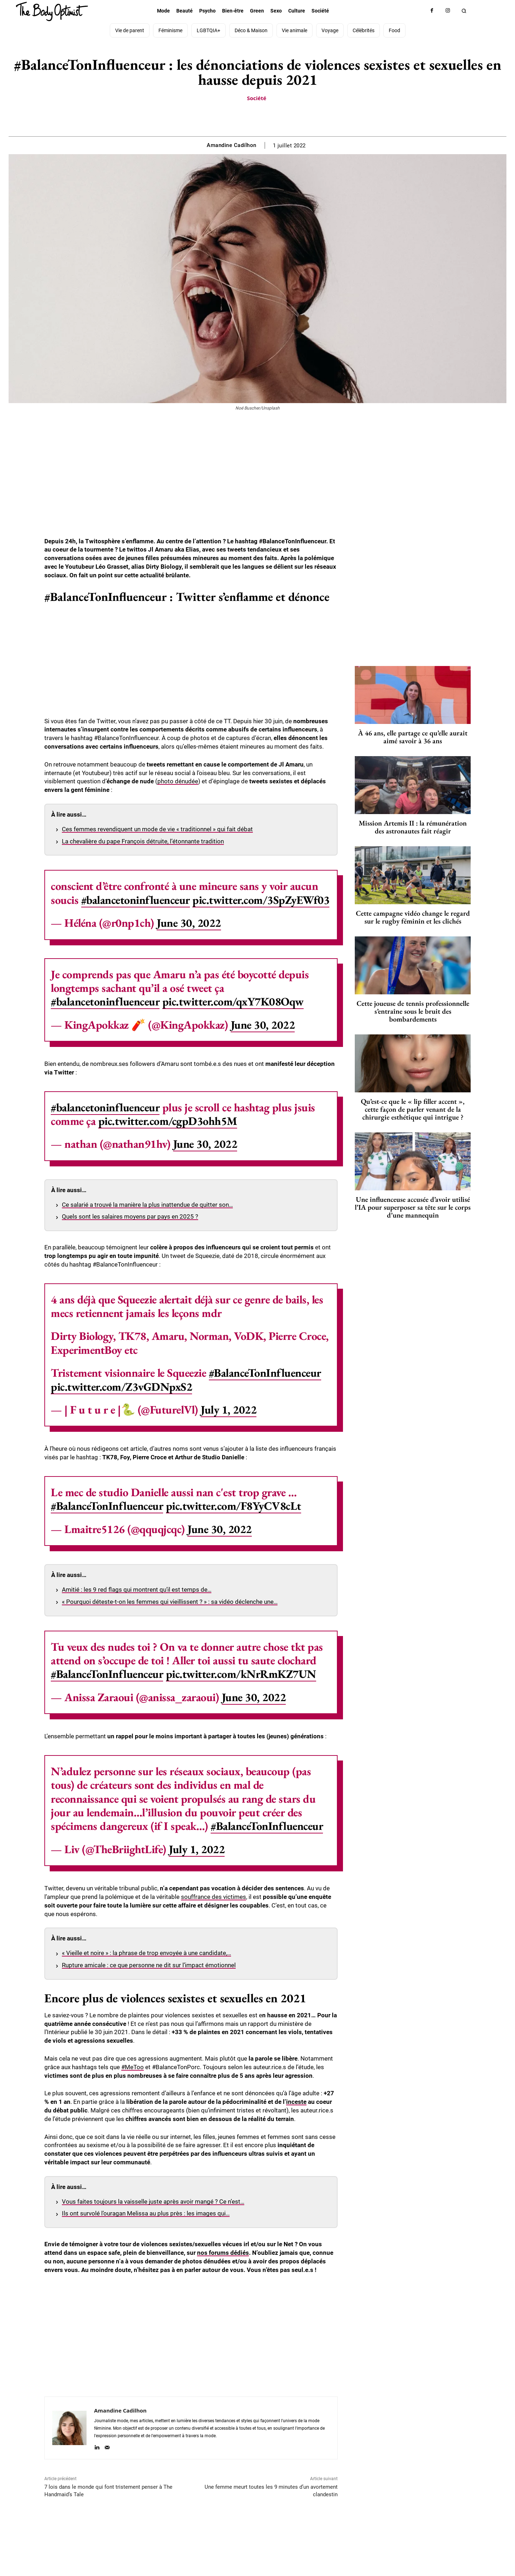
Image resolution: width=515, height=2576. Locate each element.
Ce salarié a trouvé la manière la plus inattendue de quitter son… (147, 1204)
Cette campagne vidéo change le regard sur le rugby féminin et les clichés (413, 917)
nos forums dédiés (223, 2252)
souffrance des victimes (213, 1896)
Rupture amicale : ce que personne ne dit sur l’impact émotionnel (149, 1965)
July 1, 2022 (228, 1409)
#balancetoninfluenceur (135, 899)
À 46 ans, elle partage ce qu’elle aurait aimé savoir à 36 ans (412, 736)
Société (256, 98)
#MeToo (132, 2067)
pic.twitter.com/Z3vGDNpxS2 (121, 1386)
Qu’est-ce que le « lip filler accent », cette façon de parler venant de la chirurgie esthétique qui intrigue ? (413, 1109)
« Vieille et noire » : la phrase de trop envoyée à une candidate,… (146, 1953)
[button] (464, 11)
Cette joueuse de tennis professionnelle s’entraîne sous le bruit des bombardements (413, 1011)
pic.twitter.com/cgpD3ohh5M (167, 1120)
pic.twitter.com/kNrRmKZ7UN (241, 1673)
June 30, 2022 (189, 922)
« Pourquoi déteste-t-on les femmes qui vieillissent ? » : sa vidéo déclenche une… (170, 1601)
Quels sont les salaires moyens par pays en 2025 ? (130, 1216)
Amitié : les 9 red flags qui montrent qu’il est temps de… (136, 1589)
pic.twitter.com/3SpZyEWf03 (260, 899)
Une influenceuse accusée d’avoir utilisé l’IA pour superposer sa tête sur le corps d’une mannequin (413, 1207)
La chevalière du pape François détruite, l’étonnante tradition (143, 841)
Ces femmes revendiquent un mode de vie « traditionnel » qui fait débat (157, 829)
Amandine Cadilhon (231, 145)
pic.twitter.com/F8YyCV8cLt (233, 1505)
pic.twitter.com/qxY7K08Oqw (233, 1001)
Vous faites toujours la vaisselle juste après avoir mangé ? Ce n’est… (153, 2201)
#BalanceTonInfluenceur (265, 1372)
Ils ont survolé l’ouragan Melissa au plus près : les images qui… (146, 2213)
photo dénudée (177, 781)
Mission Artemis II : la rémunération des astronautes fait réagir (413, 827)
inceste (296, 2101)
